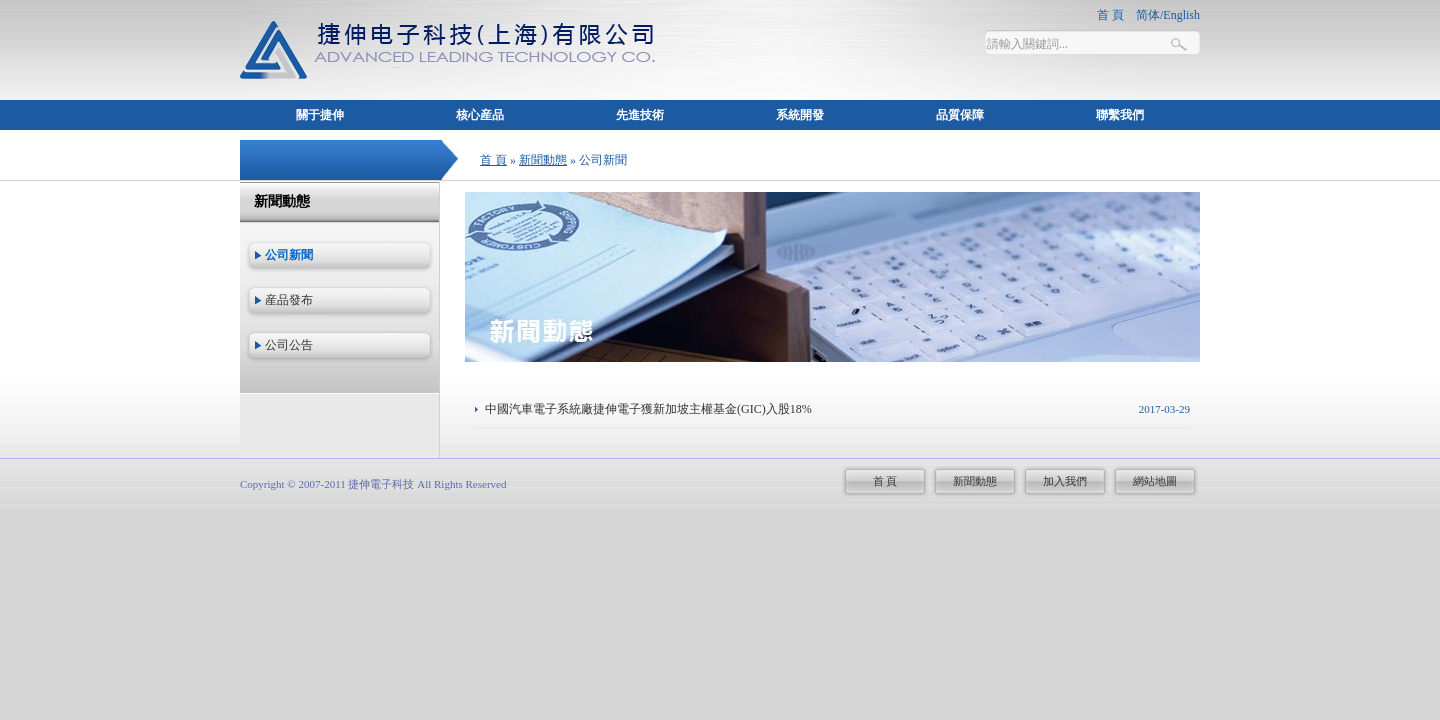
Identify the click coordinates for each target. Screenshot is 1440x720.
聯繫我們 (1120, 115)
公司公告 (289, 345)
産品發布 (289, 300)
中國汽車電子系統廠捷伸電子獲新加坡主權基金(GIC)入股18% (648, 409)
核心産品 (480, 115)
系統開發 (800, 115)
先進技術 (640, 115)
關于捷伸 (320, 115)
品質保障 (960, 115)
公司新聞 (289, 255)
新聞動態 (543, 160)
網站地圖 (1155, 481)
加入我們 (1065, 481)
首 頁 (493, 160)
